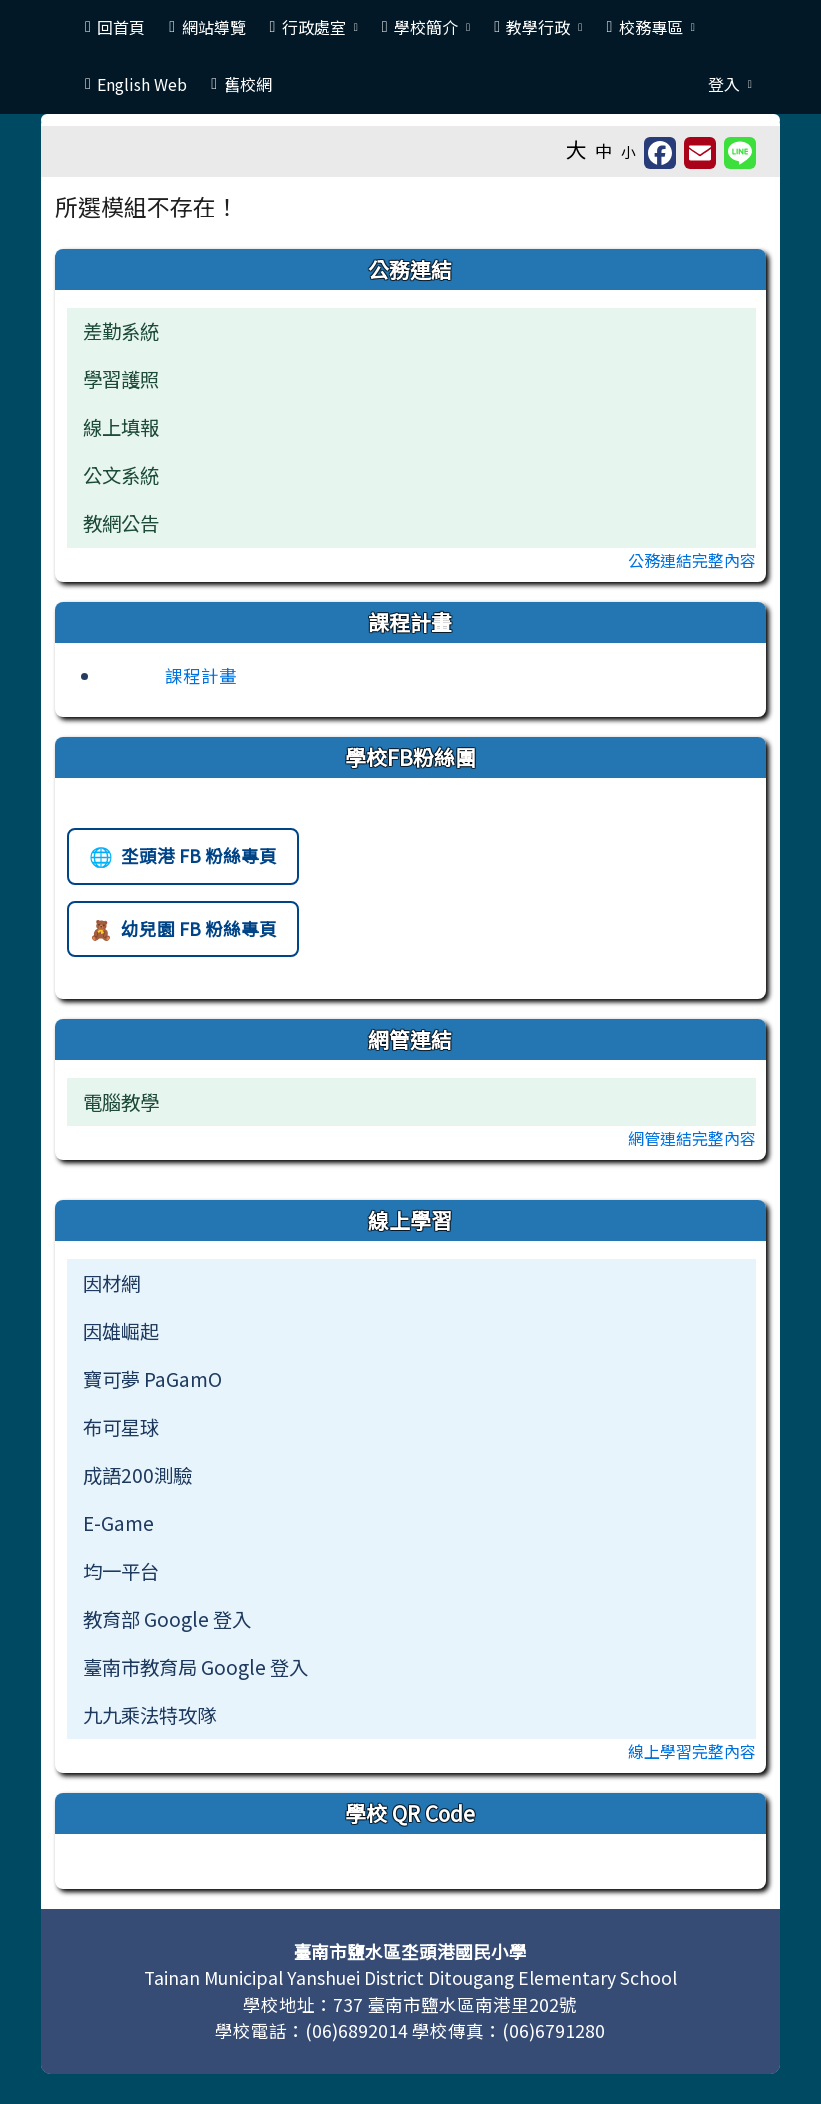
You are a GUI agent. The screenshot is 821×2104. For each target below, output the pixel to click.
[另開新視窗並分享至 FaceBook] (660, 153)
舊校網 (241, 84)
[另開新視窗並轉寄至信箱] (700, 153)
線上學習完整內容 (692, 1751)
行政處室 (314, 27)
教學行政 (538, 27)
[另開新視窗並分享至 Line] (740, 153)
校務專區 (650, 27)
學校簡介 (426, 27)
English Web (136, 84)
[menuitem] (411, 1283)
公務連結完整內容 (692, 560)
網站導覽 (207, 27)
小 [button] (628, 151)
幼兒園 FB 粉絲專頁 (182, 934)
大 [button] (576, 149)
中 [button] (604, 150)
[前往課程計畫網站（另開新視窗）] (169, 675)
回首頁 (115, 27)
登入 (730, 84)
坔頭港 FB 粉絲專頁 (182, 861)
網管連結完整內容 (692, 1138)
